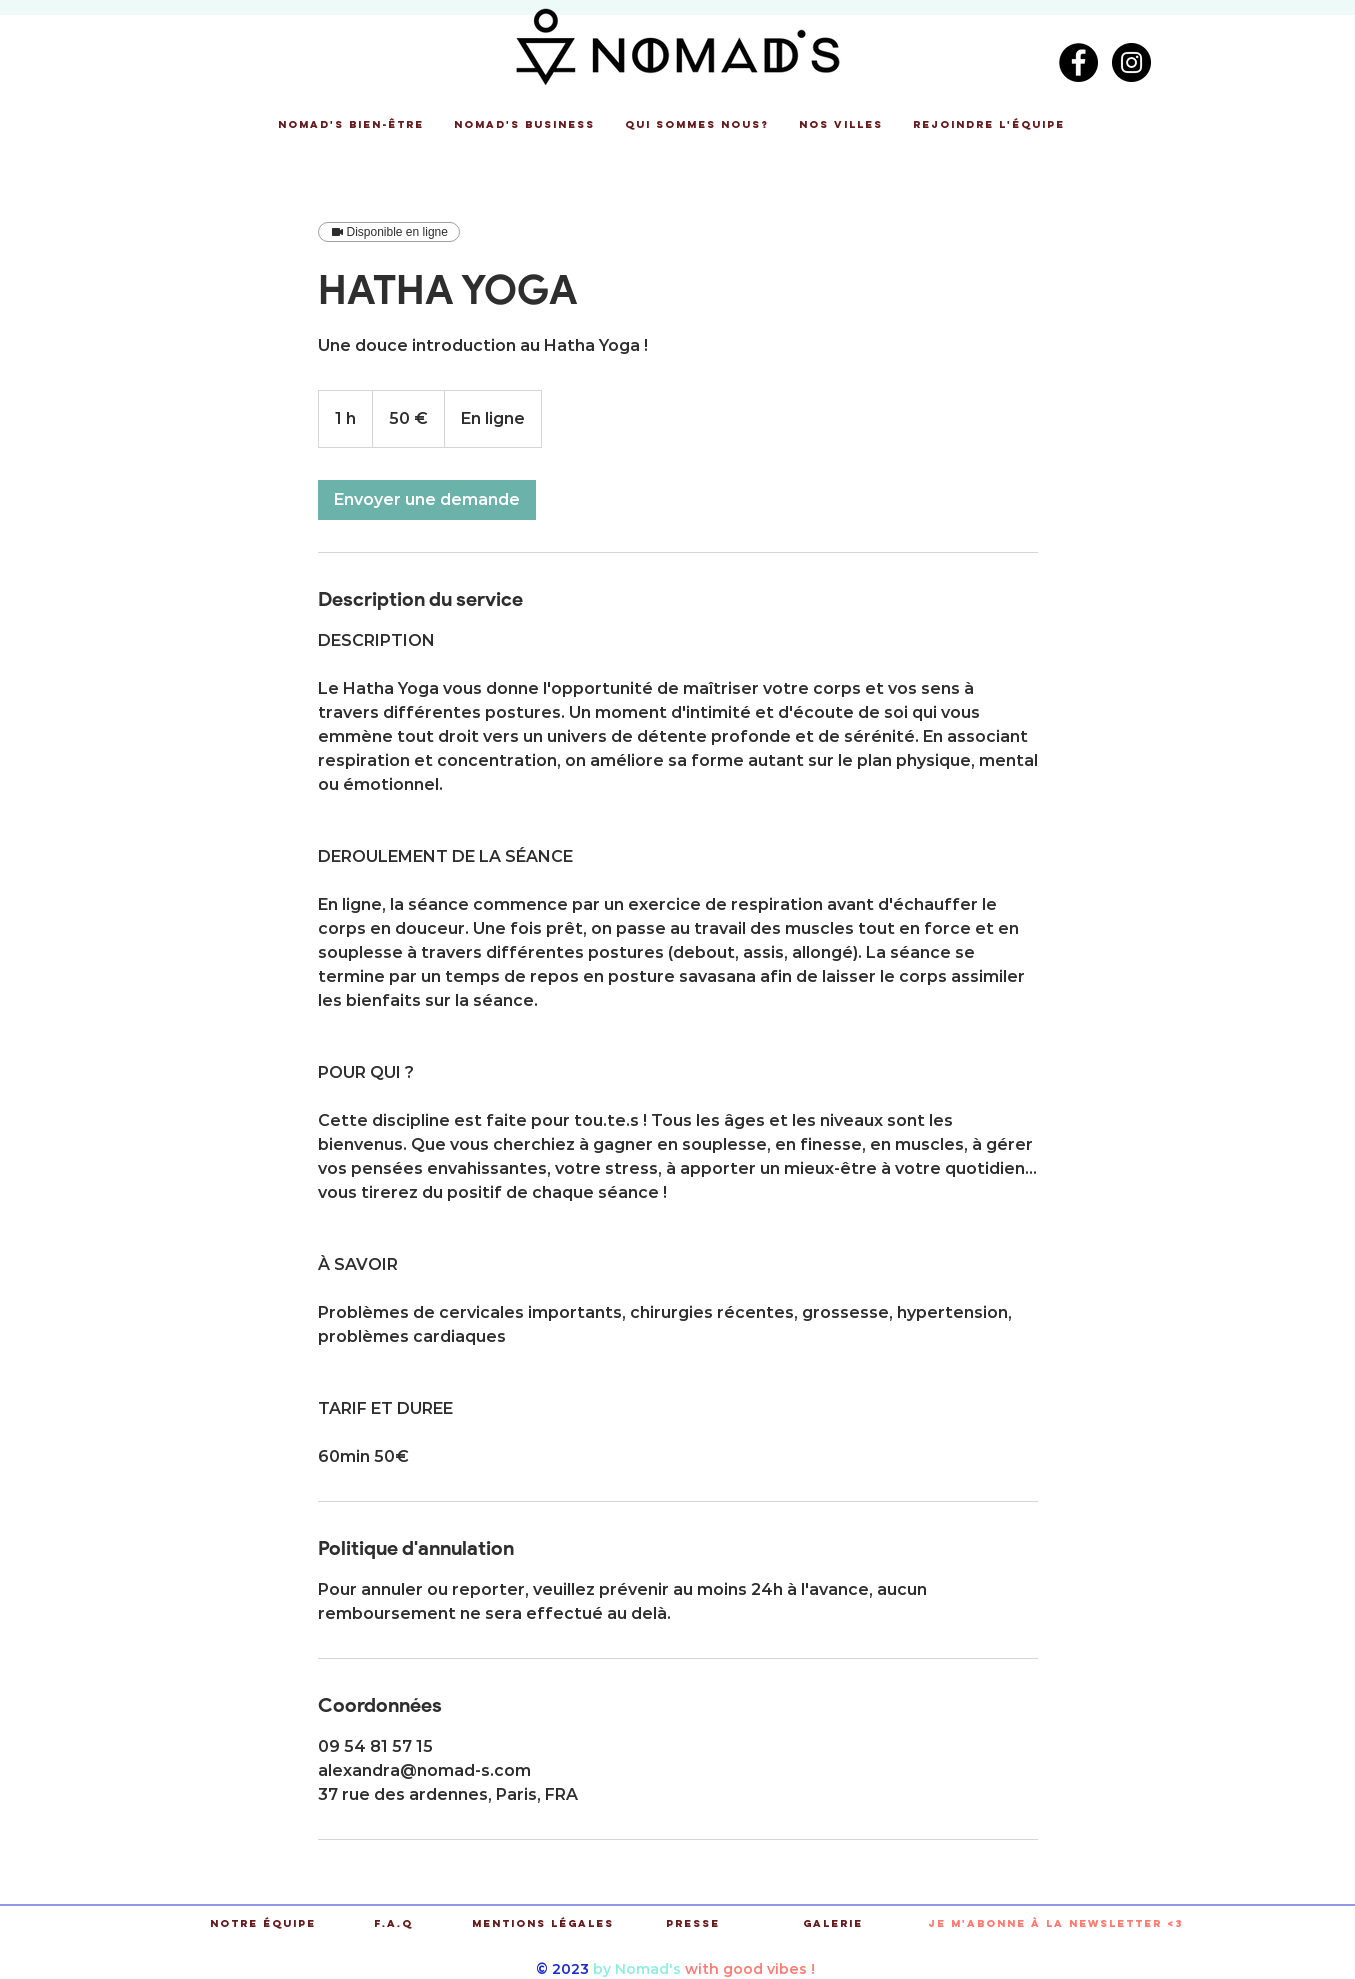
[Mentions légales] (543, 1924)
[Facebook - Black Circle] (1078, 62)
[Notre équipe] (263, 1924)
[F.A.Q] (393, 1924)
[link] (427, 500)
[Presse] (693, 1924)
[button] (351, 125)
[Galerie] (833, 1924)
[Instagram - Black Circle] (1131, 62)
